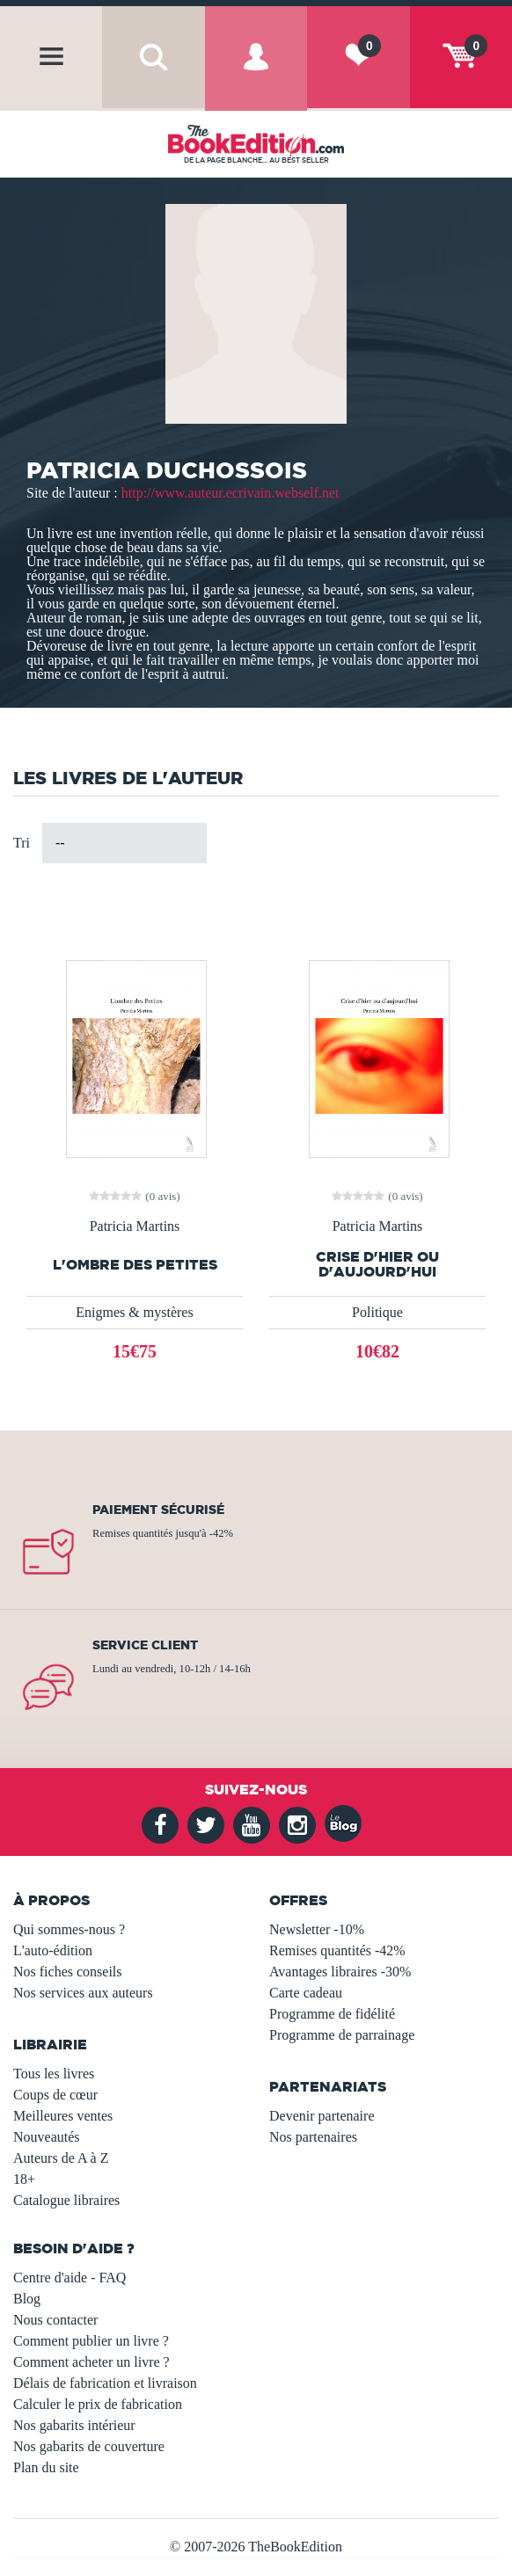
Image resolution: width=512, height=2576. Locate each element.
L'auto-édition (52, 1950)
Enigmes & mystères (134, 1312)
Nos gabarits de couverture (89, 2446)
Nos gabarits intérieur (74, 2425)
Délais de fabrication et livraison (105, 2383)
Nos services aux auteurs (83, 1992)
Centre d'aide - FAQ (69, 2277)
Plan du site (46, 2467)
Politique (377, 1312)
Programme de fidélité (332, 2013)
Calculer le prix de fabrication (97, 2404)
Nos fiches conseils (67, 1971)
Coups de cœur (55, 2094)
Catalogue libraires (66, 2200)
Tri (21, 842)
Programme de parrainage (341, 2034)
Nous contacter (55, 2319)
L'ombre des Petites (135, 1264)
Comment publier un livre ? (91, 2340)
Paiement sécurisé (158, 1510)
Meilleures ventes (63, 2115)
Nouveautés (46, 2136)
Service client (145, 1645)
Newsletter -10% (316, 1929)
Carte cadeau (305, 1992)
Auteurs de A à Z (60, 2157)
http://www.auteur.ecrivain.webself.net (230, 492)
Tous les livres (53, 2073)
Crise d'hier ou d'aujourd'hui (377, 1264)
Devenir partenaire (321, 2115)
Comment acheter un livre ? (91, 2361)
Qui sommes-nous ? (69, 1929)
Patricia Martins (135, 1226)
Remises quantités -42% (337, 1950)
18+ (24, 2179)
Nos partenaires (313, 2136)
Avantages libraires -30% (340, 1971)
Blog (26, 2298)
